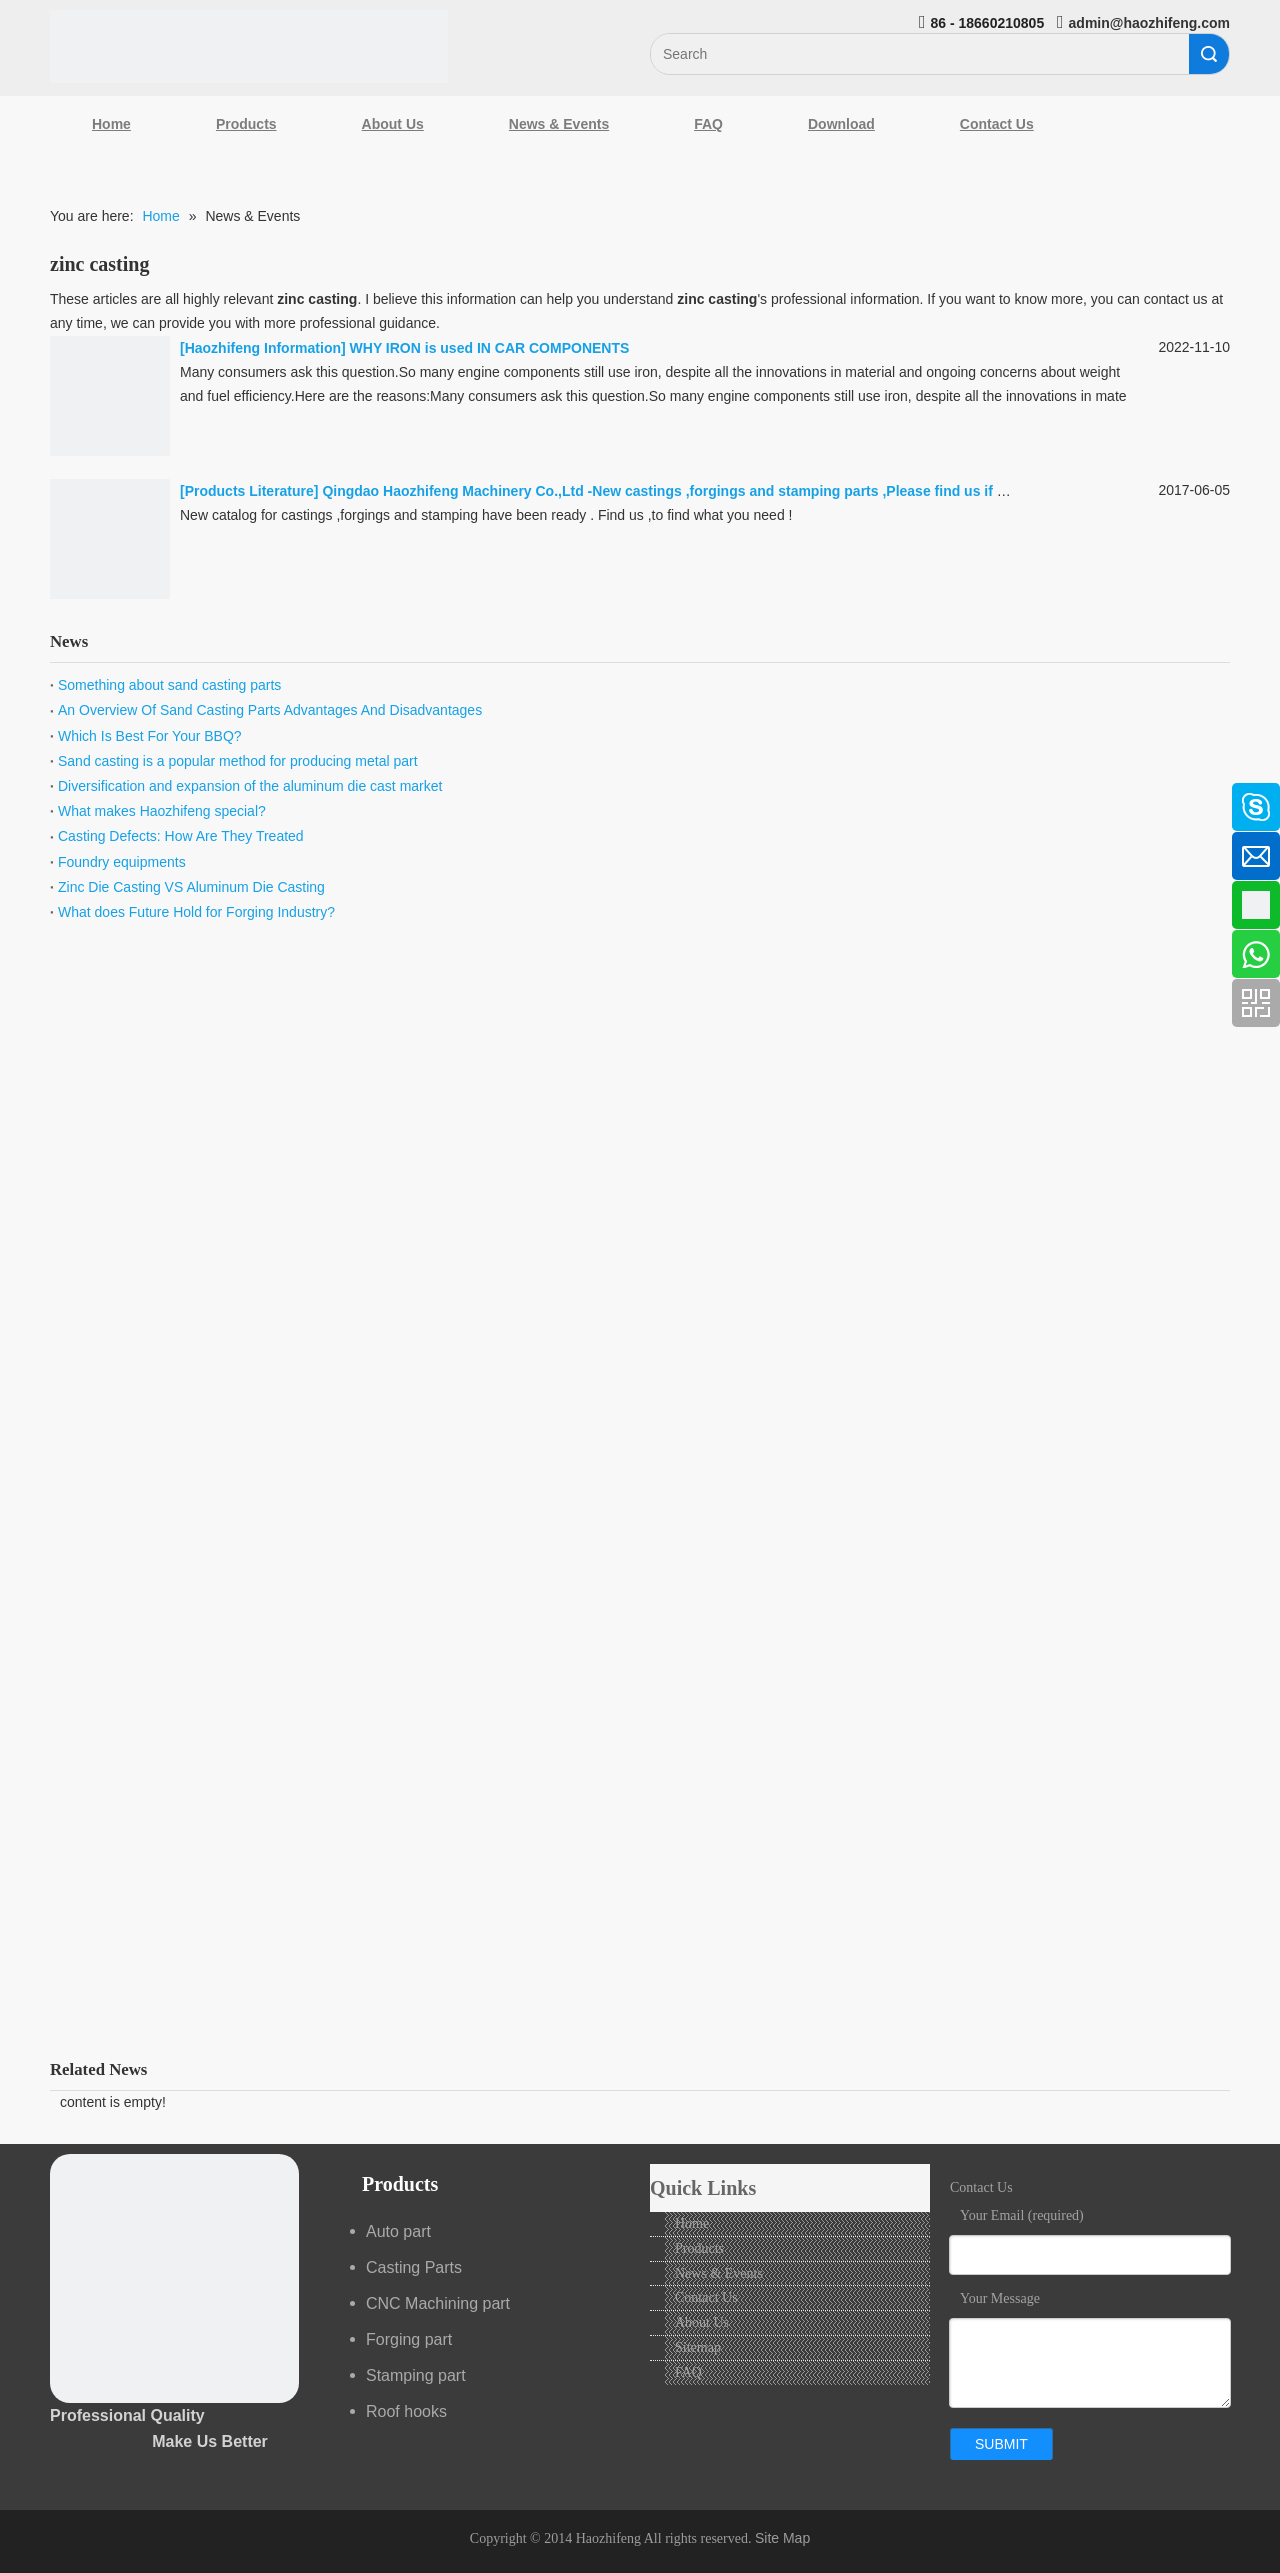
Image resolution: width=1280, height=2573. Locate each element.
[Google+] (25, 903)
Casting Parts (414, 2267)
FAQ (708, 124)
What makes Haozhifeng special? (162, 811)
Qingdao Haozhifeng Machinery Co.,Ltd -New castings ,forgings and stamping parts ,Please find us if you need (690, 491)
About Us (393, 124)
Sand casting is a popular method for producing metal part (238, 761)
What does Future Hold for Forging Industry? (196, 912)
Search (1209, 54)
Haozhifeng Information (263, 348)
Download (841, 124)
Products (246, 124)
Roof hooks (406, 2411)
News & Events (559, 124)
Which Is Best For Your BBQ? (150, 736)
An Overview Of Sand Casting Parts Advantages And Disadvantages (270, 710)
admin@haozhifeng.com (1149, 23)
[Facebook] (25, 797)
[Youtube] (25, 956)
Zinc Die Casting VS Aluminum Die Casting (191, 887)
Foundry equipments (122, 862)
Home (111, 124)
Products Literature (249, 491)
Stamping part (416, 2375)
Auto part (398, 2231)
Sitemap (698, 2347)
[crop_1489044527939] (174, 2278)
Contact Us (997, 124)
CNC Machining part (438, 2303)
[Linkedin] (25, 850)
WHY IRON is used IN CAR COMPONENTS (490, 348)
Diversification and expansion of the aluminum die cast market (250, 786)
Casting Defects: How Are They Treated (181, 836)
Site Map (782, 2538)
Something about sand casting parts (169, 685)
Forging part (409, 2339)
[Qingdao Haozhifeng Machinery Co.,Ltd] (249, 46)
